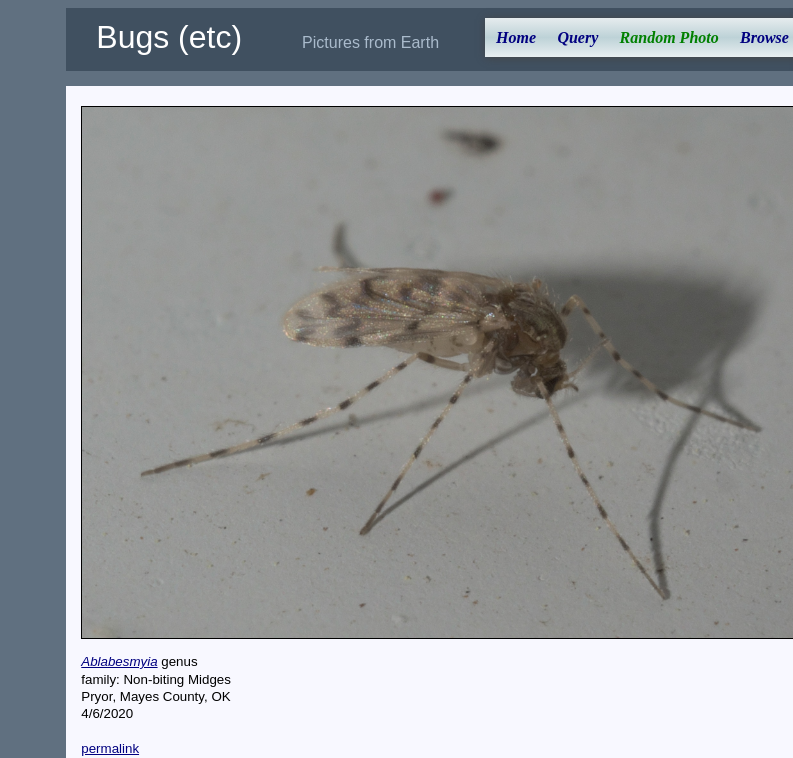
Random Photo (669, 37)
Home (516, 37)
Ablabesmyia (119, 661)
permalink (110, 748)
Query (577, 37)
